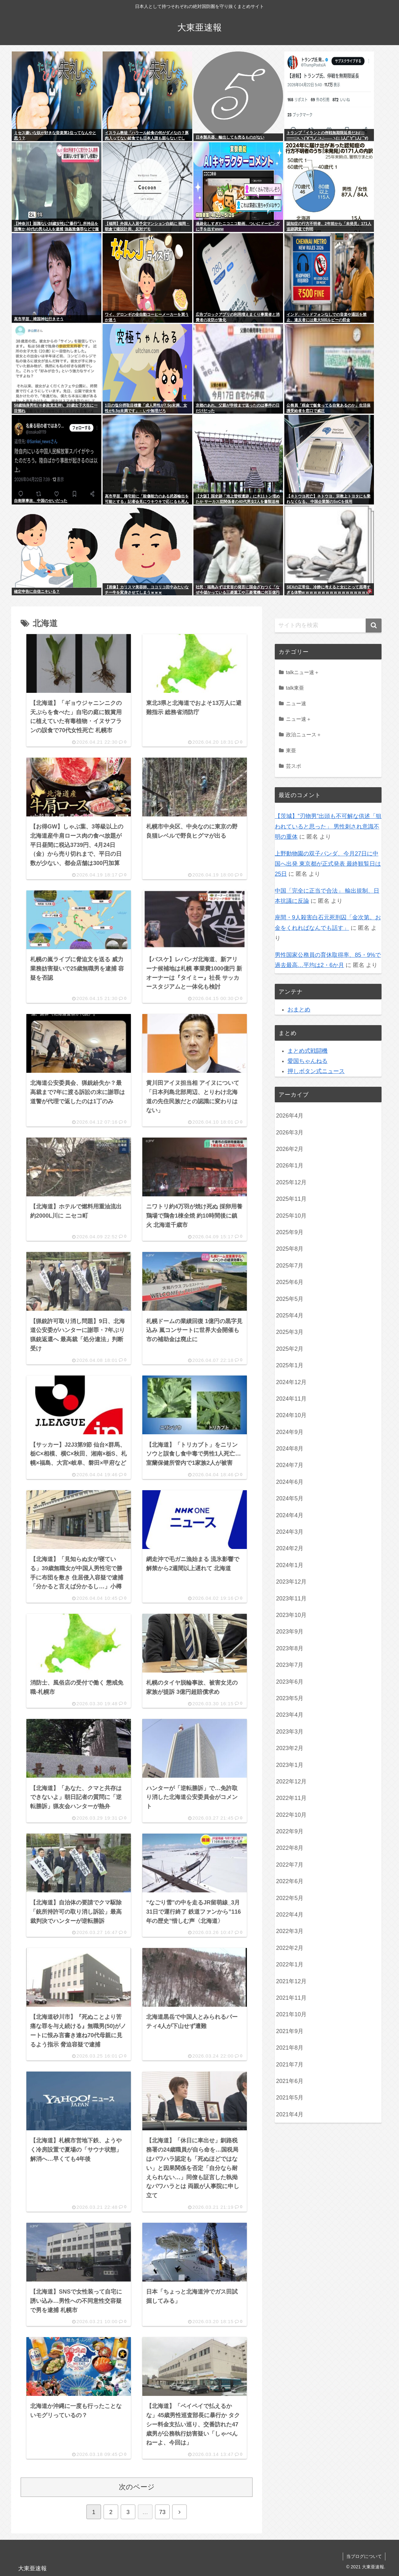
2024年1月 (289, 1565)
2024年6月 (289, 1482)
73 (162, 2512)
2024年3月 (289, 1532)
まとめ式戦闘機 (307, 1051)
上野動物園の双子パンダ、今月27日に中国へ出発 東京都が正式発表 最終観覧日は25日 (328, 863)
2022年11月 (291, 1798)
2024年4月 (289, 1515)
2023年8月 (289, 1648)
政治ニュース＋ (303, 734)
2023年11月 (291, 1598)
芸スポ (293, 766)
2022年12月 (291, 1781)
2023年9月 (289, 1631)
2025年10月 (291, 1216)
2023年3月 (289, 1731)
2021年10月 (291, 2014)
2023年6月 (289, 1682)
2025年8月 (289, 1249)
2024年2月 (289, 1548)
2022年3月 (289, 1931)
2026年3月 (289, 1132)
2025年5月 (289, 1299)
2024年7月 (289, 1465)
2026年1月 (289, 1165)
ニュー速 (296, 703)
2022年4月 (289, 1914)
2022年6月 (289, 1881)
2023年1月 (289, 1765)
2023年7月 (289, 1665)
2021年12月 (291, 1981)
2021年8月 (289, 2048)
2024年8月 (289, 1448)
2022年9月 (289, 1831)
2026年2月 (289, 1149)
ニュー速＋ (298, 719)
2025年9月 (289, 1232)
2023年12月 (291, 1582)
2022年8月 (289, 1848)
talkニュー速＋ (302, 672)
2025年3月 (289, 1332)
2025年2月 (289, 1349)
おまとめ (298, 1009)
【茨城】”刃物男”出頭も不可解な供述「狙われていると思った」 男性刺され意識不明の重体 (328, 826)
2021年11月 (291, 1998)
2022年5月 (289, 1898)
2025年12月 (291, 1182)
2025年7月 (289, 1265)
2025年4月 (289, 1315)
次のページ (137, 2487)
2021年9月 (289, 2031)
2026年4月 (289, 1115)
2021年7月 (289, 2064)
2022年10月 (291, 1815)
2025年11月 (291, 1199)
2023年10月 (291, 1615)
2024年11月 (291, 1399)
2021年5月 (289, 2097)
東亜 (291, 750)
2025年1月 (289, 1365)
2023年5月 (289, 1698)
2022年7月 (289, 1865)
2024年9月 (289, 1432)
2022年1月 (289, 1964)
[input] (328, 625)
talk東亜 (295, 688)
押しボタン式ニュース (316, 1071)
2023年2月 (289, 1748)
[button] (374, 625)
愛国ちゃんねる (307, 1061)
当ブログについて (364, 2556)
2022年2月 (289, 1948)
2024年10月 (291, 1415)
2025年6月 (289, 1282)
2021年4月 (289, 2114)
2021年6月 (289, 2081)
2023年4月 (289, 1715)
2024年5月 (289, 1498)
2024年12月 (291, 1382)
